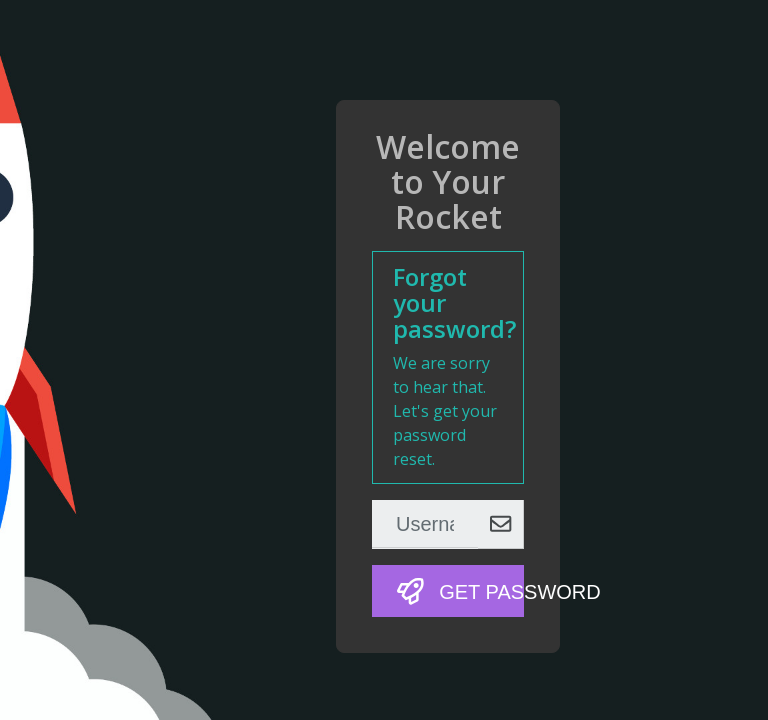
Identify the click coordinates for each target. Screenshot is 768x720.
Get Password (460, 591)
